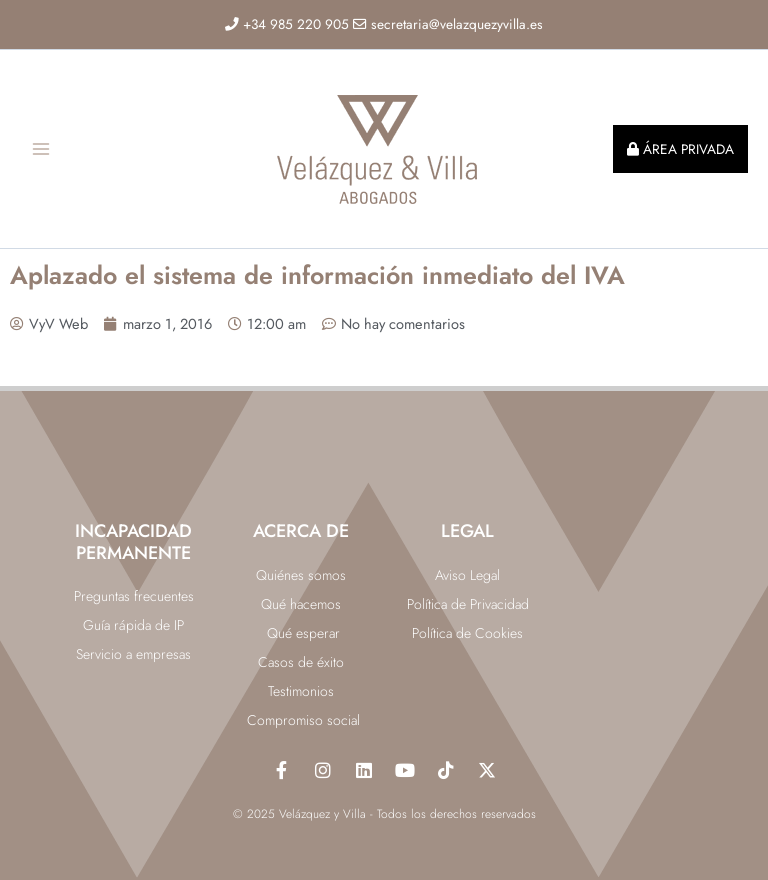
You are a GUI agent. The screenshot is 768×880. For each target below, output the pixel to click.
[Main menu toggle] (41, 149)
